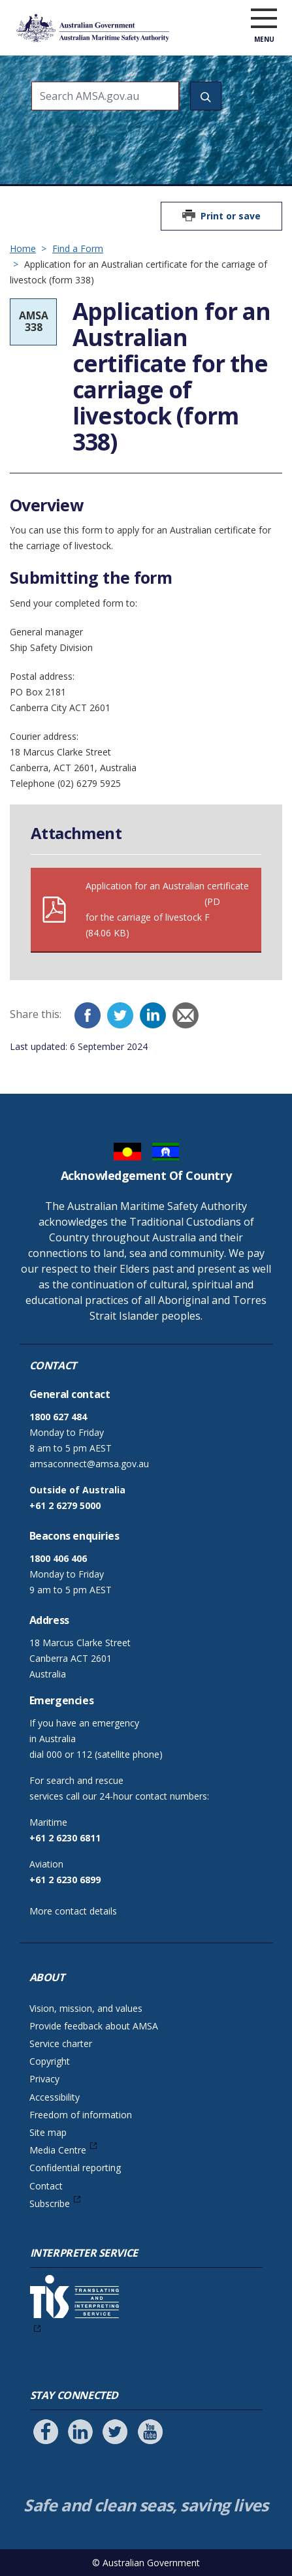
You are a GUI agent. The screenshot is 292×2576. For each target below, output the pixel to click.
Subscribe (49, 2203)
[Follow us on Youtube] (150, 2431)
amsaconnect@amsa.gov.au (89, 1463)
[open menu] (264, 19)
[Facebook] (87, 1015)
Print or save (231, 216)
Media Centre (57, 2150)
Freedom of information (80, 2114)
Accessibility (54, 2097)
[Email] (185, 1015)
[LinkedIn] (153, 1015)
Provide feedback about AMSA (93, 2026)
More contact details (73, 1911)
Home (23, 248)
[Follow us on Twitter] (115, 2431)
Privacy (44, 2079)
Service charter (60, 2043)
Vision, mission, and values (85, 2008)
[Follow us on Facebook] (45, 2431)
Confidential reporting (75, 2167)
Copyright (49, 2061)
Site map (48, 2132)
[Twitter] (120, 1015)
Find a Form (77, 248)
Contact (46, 2186)
